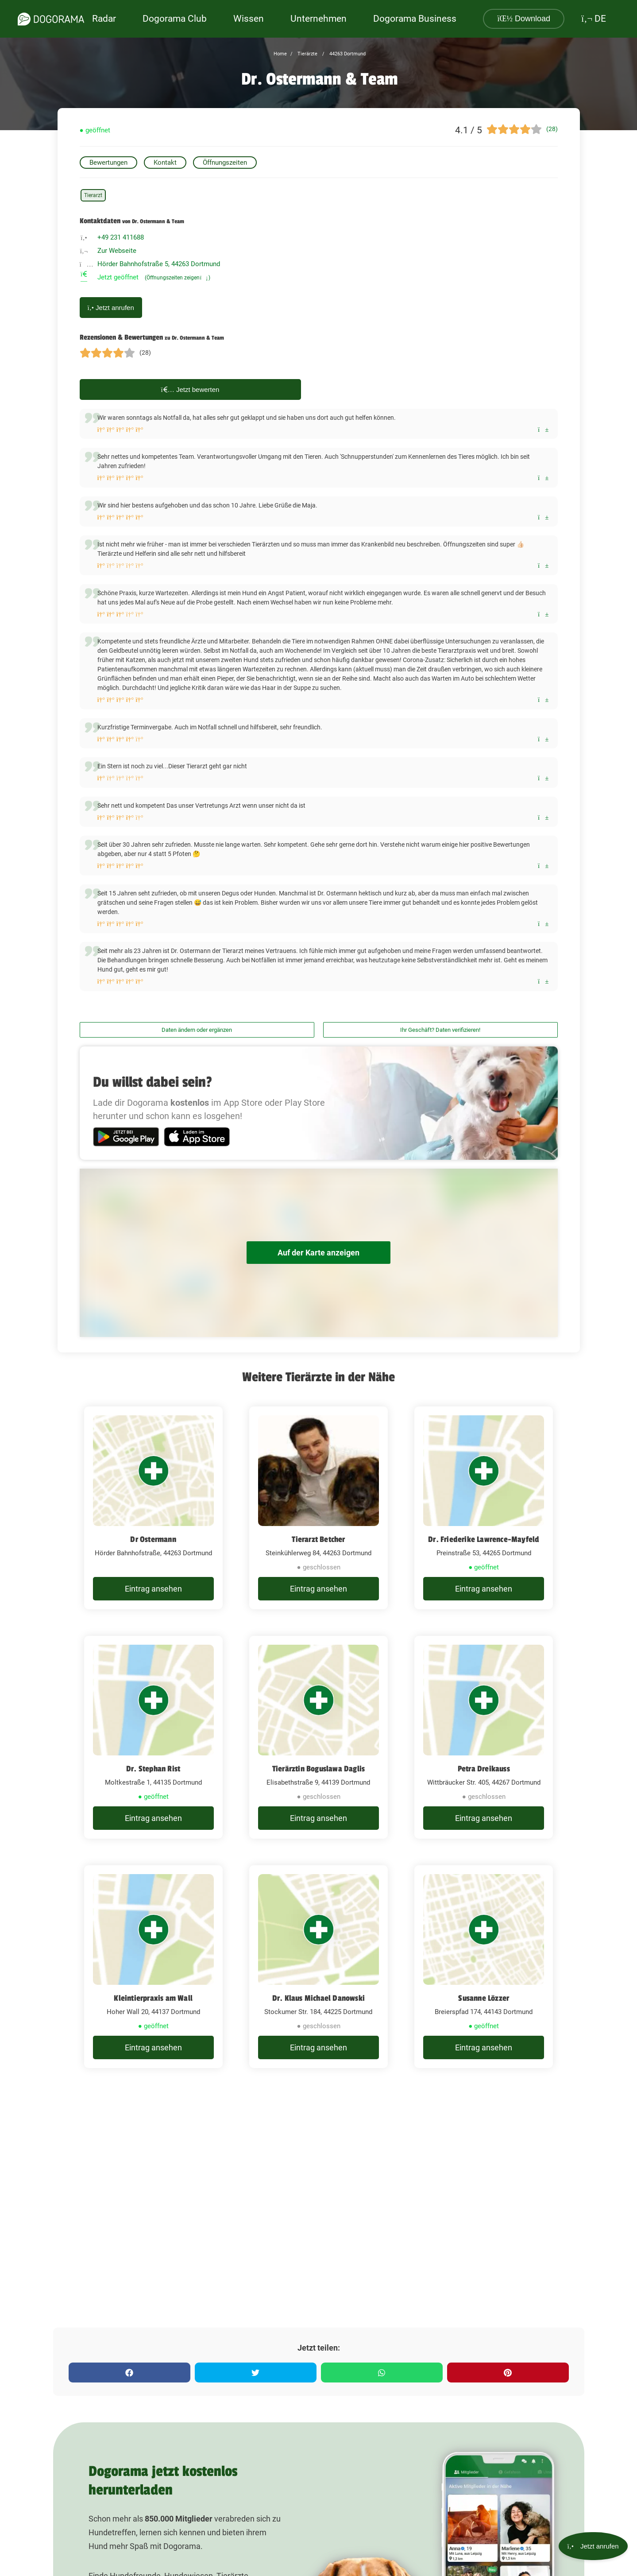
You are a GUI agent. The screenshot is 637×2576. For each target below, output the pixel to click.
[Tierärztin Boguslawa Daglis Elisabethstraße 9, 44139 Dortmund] (318, 1737)
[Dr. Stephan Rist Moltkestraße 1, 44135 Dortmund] (153, 1737)
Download (523, 18)
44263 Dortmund (347, 54)
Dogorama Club (175, 18)
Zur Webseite (116, 251)
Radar (104, 18)
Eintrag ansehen (153, 1588)
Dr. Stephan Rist (153, 1769)
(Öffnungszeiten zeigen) (177, 278)
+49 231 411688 (120, 237)
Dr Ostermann (153, 1539)
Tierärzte (306, 54)
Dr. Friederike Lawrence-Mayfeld (483, 1539)
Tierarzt (93, 195)
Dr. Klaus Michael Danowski (318, 1998)
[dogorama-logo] (51, 19)
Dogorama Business (414, 18)
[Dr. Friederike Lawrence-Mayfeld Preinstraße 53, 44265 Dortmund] (483, 1507)
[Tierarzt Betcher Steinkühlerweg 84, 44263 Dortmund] (318, 1507)
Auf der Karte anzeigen (319, 1252)
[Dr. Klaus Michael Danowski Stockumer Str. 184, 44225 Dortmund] (318, 1966)
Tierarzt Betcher (318, 1539)
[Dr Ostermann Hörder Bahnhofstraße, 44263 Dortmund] (153, 1507)
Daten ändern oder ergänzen (197, 1030)
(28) (552, 128)
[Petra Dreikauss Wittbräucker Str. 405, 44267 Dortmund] (483, 1737)
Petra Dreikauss (484, 1769)
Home (280, 54)
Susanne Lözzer (483, 1998)
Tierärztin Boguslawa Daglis (318, 1769)
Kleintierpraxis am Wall (153, 1998)
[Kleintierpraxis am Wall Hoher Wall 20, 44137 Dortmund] (153, 1966)
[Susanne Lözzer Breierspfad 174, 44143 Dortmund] (483, 1966)
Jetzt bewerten (190, 389)
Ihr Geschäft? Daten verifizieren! (440, 1030)
